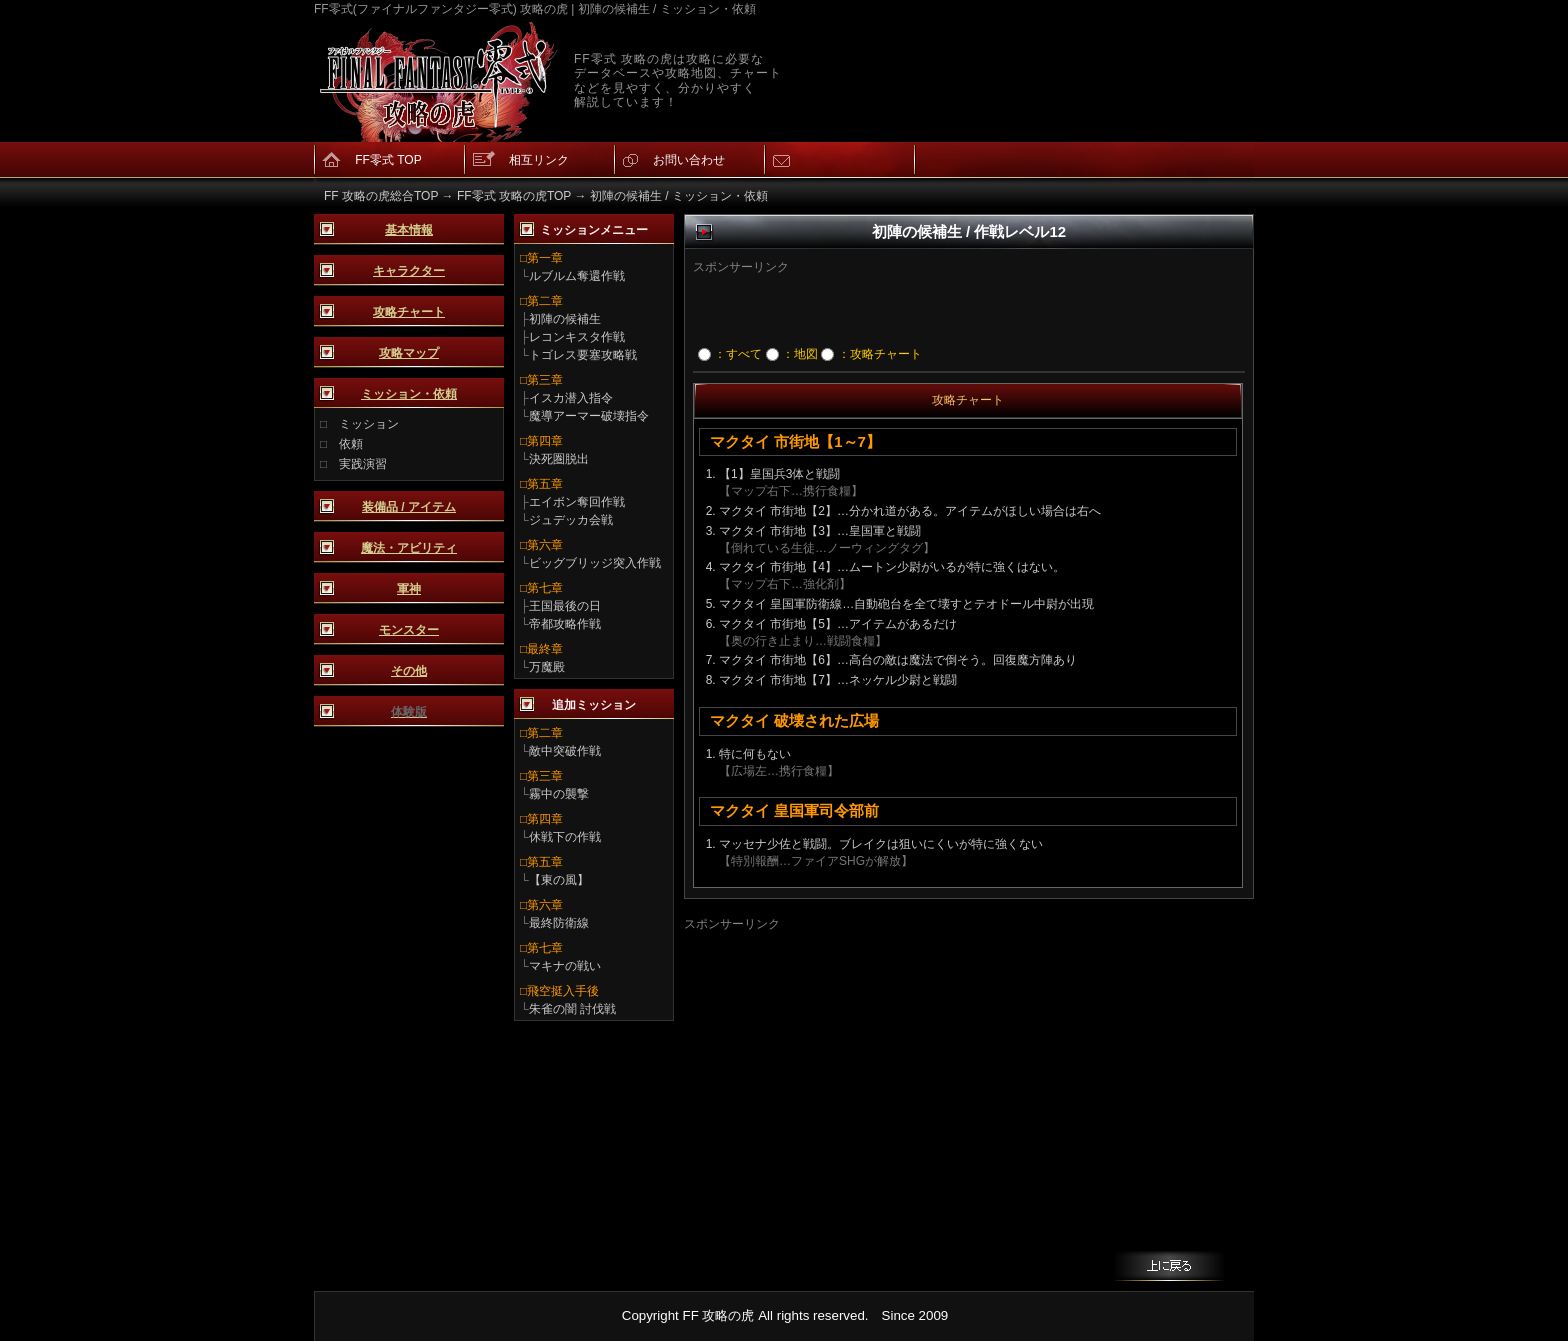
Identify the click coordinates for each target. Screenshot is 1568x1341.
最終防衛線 (559, 923)
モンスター (409, 630)
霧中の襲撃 (559, 794)
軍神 (409, 589)
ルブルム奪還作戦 (577, 276)
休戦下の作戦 (565, 837)
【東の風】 (559, 880)
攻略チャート (409, 312)
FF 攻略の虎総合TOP (381, 196)
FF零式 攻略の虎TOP (514, 196)
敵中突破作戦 (565, 751)
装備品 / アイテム (409, 507)
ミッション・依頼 (409, 394)
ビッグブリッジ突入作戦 (595, 563)
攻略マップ (409, 353)
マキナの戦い (565, 966)
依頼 (351, 444)
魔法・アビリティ (409, 548)
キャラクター (409, 271)
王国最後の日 (565, 606)
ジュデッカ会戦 (571, 520)
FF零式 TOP (388, 160)
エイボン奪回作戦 (577, 502)
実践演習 (363, 464)
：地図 (792, 354)
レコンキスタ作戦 (577, 337)
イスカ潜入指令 (571, 398)
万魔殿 (547, 667)
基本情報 (409, 230)
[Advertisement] (937, 306)
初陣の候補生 (565, 319)
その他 (409, 671)
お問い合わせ (689, 160)
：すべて (730, 354)
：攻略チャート (871, 354)
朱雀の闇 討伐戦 (572, 1009)
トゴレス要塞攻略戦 (583, 355)
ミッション (369, 424)
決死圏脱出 (559, 459)
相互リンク (539, 160)
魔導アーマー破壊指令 (589, 416)
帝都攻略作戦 (565, 624)
